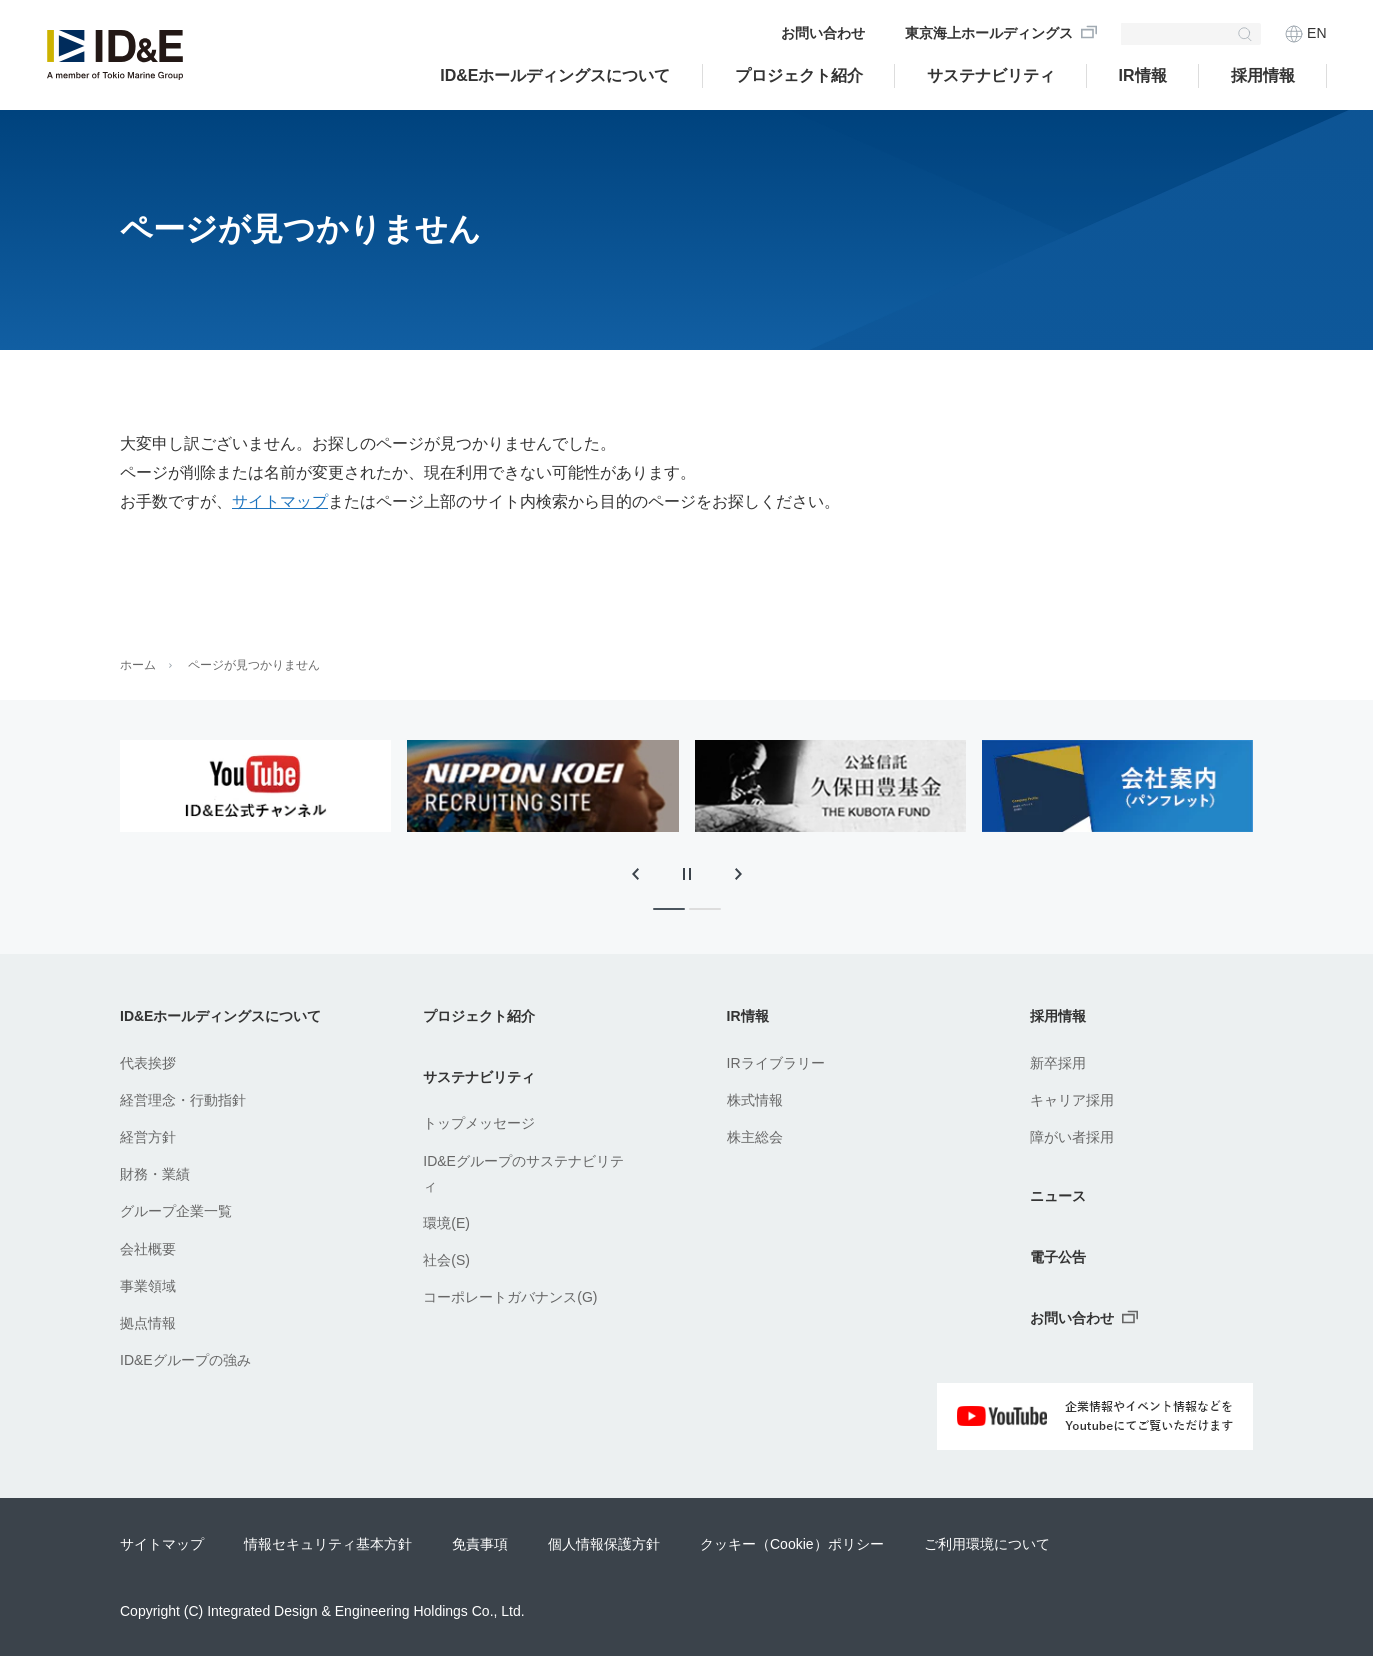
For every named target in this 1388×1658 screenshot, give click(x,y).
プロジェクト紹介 (479, 1016)
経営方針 (148, 1137)
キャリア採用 (1072, 1100)
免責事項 (480, 1544)
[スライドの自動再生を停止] (687, 874)
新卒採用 (1058, 1063)
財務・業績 (155, 1174)
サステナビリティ (991, 75)
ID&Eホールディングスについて (555, 75)
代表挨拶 (148, 1063)
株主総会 (755, 1137)
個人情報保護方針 (604, 1544)
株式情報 (755, 1100)
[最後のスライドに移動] (635, 874)
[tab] (669, 909)
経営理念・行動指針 (183, 1100)
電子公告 (1058, 1257)
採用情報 (1263, 75)
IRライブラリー (776, 1063)
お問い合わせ (823, 33)
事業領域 (148, 1286)
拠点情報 (148, 1323)
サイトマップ (280, 501)
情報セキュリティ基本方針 (328, 1544)
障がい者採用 (1072, 1137)
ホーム (138, 665)
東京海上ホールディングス (989, 33)
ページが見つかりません (254, 665)
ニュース (1058, 1196)
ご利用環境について (987, 1544)
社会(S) (446, 1260)
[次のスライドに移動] (739, 874)
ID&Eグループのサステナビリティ (523, 1173)
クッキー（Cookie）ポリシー (792, 1544)
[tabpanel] (255, 786)
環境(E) (446, 1223)
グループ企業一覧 (176, 1211)
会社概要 (148, 1249)
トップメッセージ (479, 1123)
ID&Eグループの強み (185, 1360)
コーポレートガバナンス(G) (510, 1297)
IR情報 (1143, 75)
